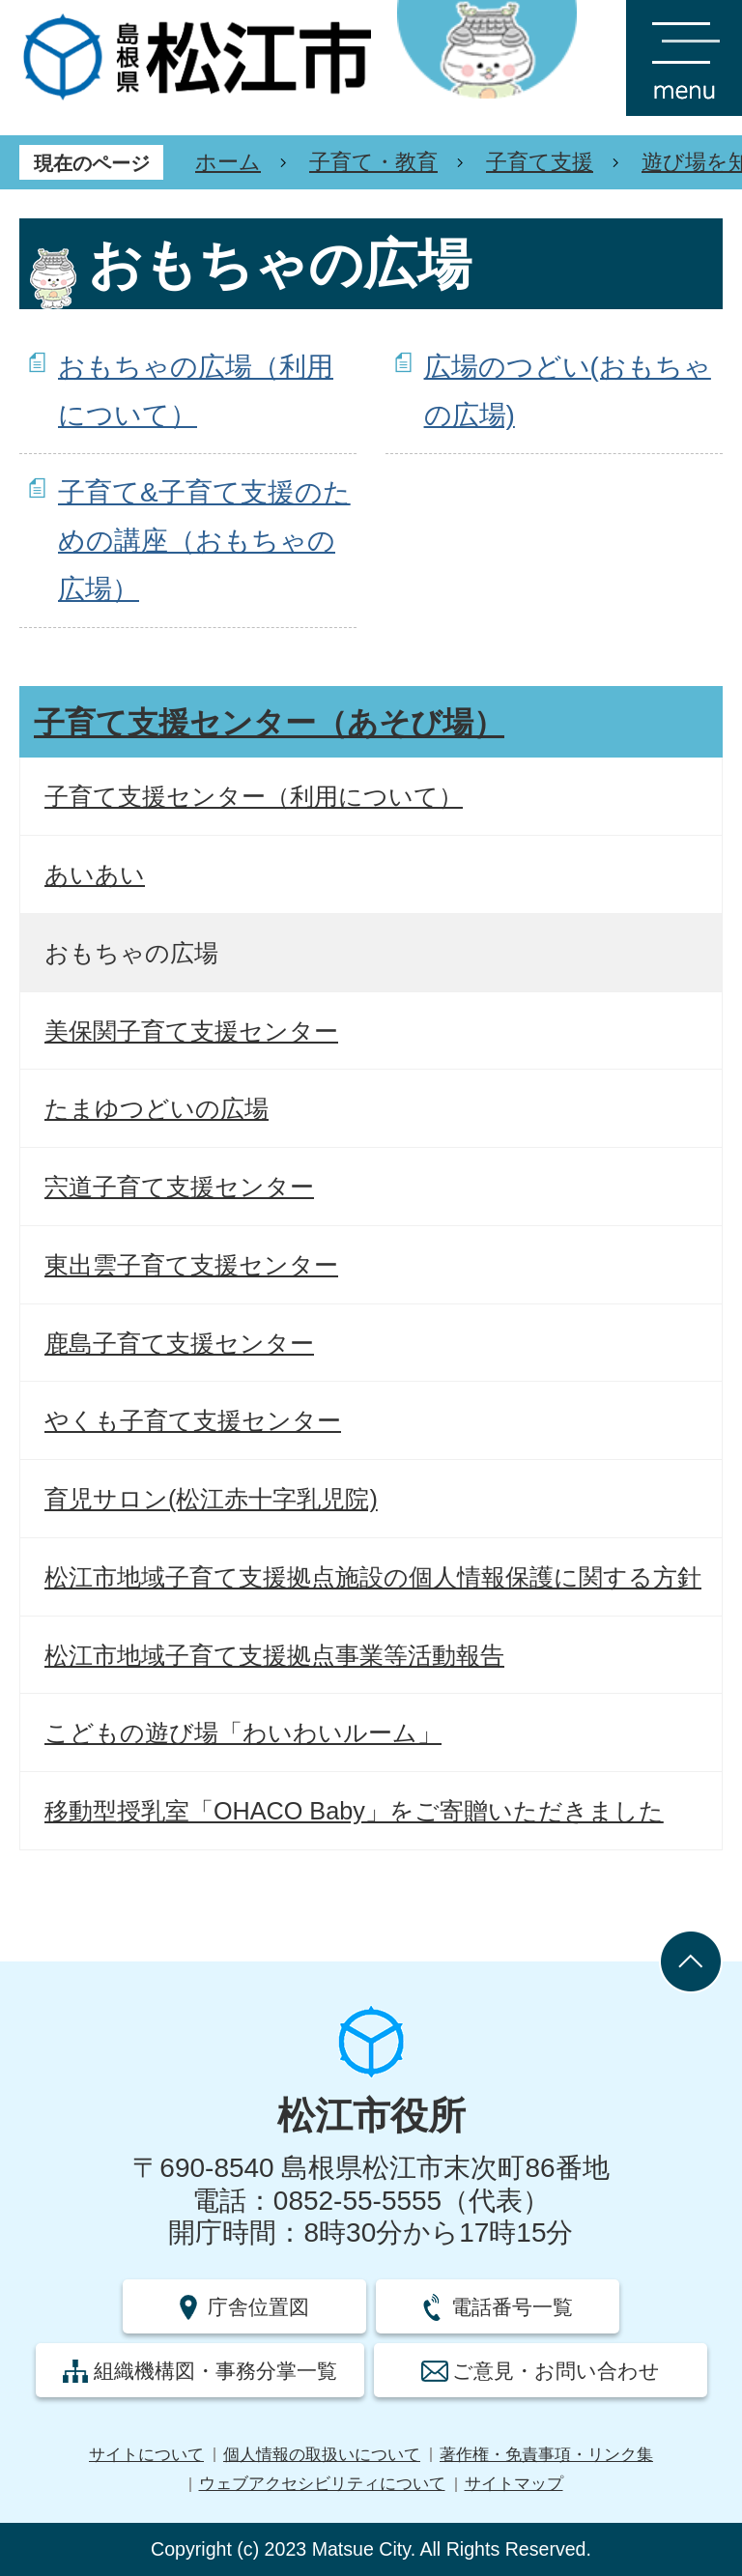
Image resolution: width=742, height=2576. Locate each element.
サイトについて (146, 2455)
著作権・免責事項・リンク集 (546, 2455)
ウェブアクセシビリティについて (322, 2484)
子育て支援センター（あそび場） (269, 722)
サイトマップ (514, 2484)
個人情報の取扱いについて (321, 2455)
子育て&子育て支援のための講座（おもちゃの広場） (204, 541)
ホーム (228, 162)
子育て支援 (539, 162)
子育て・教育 (373, 162)
